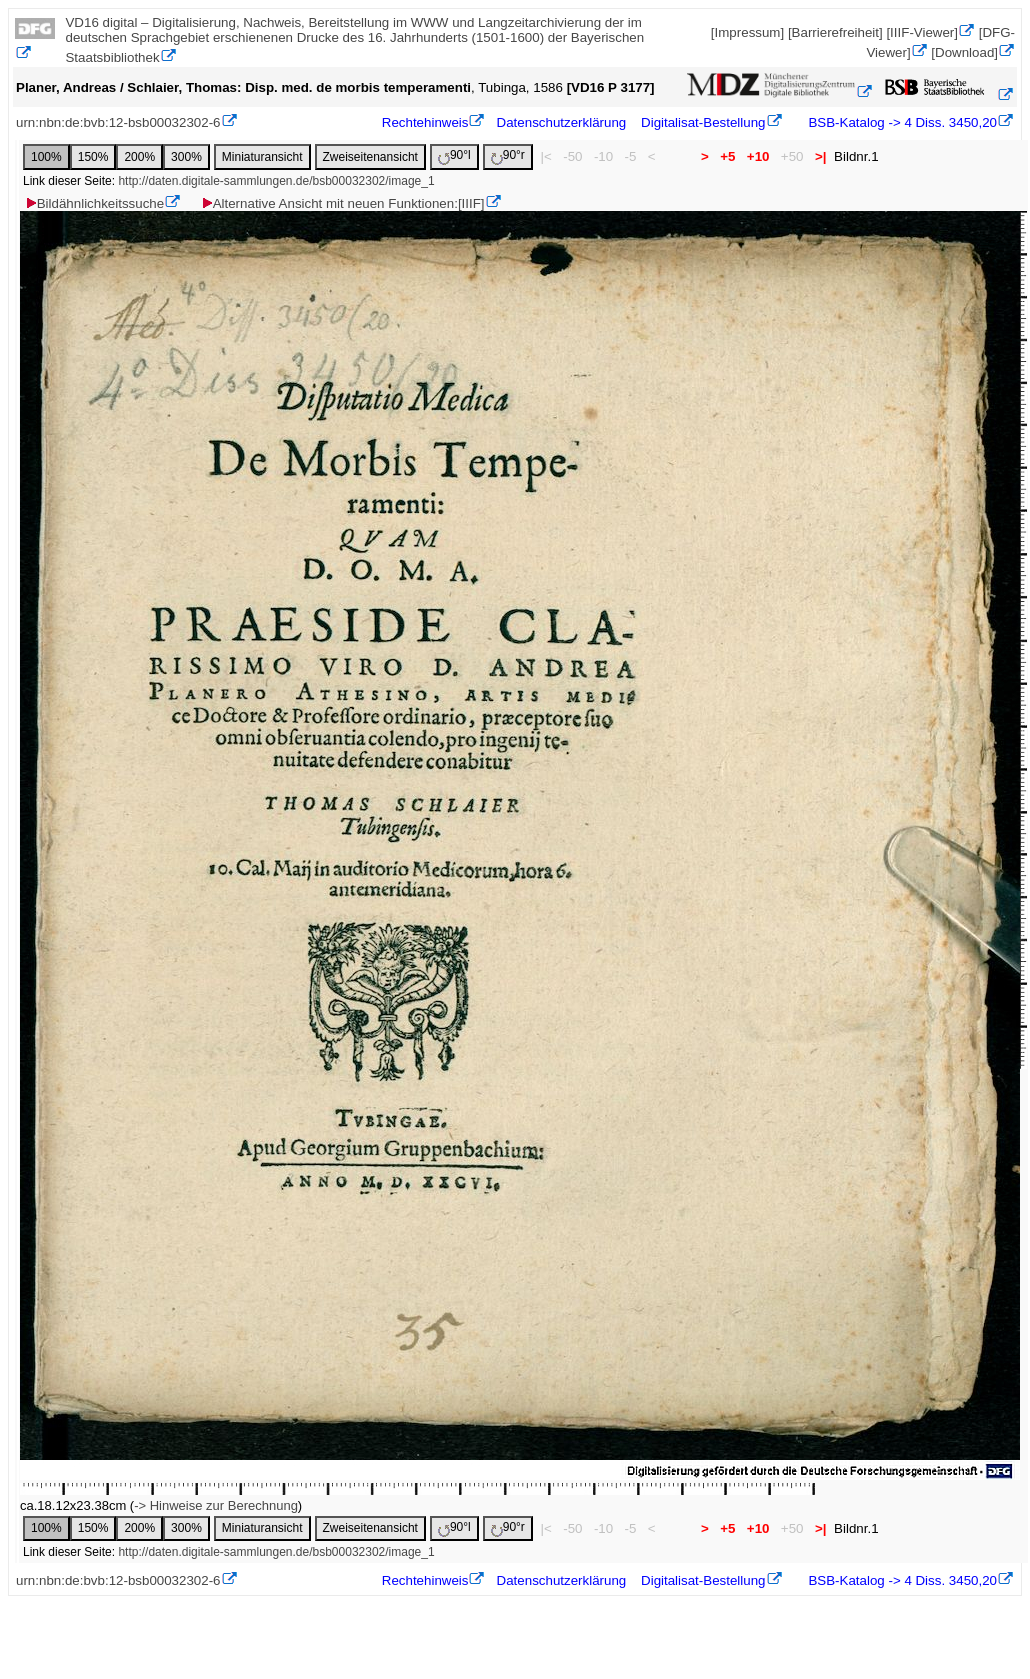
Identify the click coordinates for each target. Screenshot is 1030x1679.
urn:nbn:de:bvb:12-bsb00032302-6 (118, 122)
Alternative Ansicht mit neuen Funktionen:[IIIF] (342, 203)
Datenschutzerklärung (562, 122)
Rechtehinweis (425, 122)
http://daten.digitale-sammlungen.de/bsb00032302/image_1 (276, 181)
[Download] (964, 52)
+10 (758, 156)
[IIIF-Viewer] (922, 32)
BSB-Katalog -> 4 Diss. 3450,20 (901, 122)
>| (820, 156)
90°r (508, 156)
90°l (454, 156)
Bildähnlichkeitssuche (94, 203)
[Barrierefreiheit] (835, 32)
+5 (728, 156)
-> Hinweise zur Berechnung (216, 1505)
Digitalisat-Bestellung (703, 122)
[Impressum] (747, 32)
